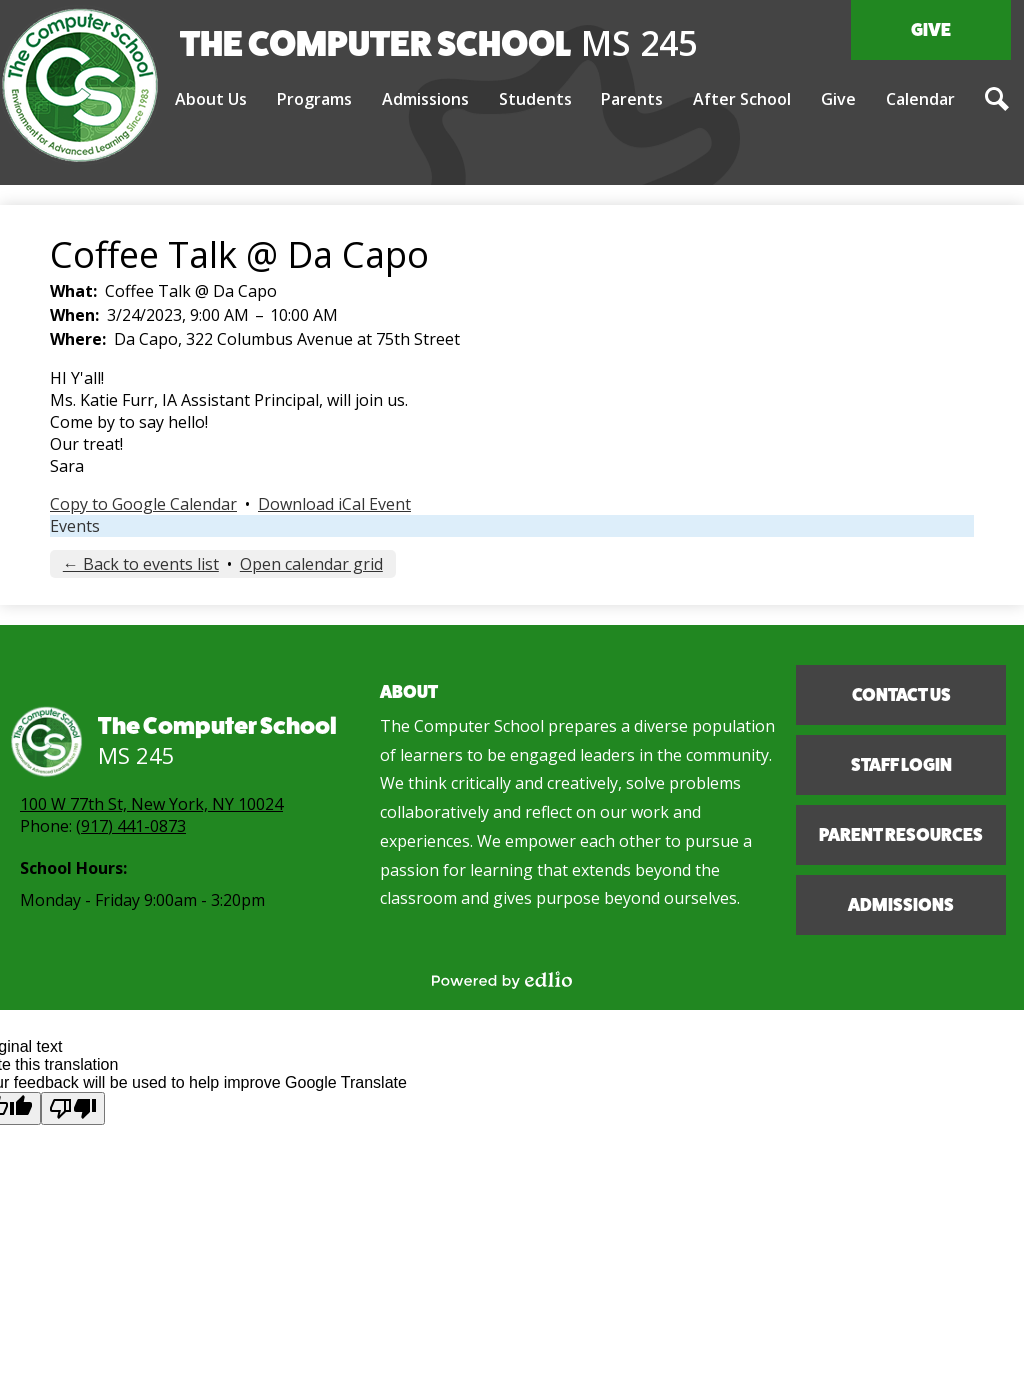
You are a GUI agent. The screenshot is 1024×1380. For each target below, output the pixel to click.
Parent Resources (901, 835)
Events (75, 526)
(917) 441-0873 (131, 826)
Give (931, 30)
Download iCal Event (334, 504)
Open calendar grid (311, 564)
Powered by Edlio (502, 980)
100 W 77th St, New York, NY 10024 (151, 804)
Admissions (901, 905)
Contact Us (901, 695)
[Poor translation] (73, 1108)
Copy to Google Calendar (143, 504)
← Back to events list (141, 564)
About (409, 692)
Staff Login (901, 765)
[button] (211, 100)
